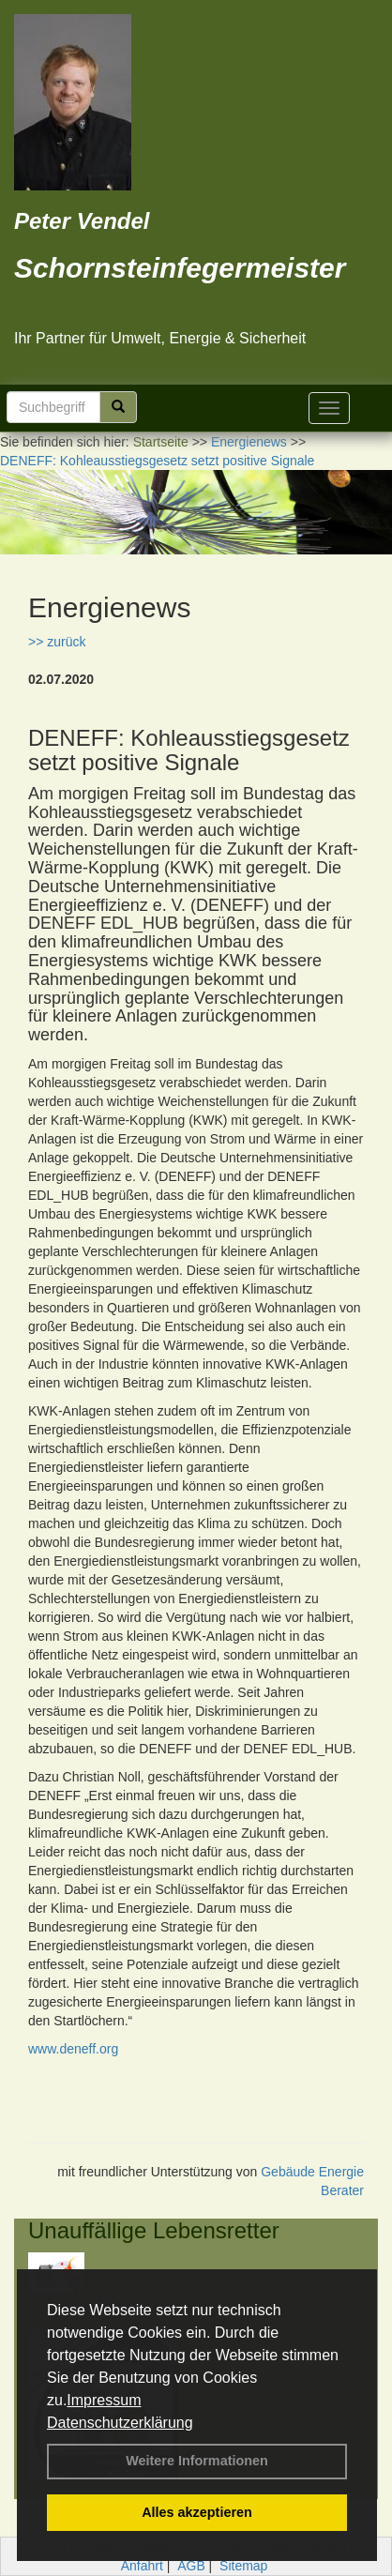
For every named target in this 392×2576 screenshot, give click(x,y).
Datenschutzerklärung (120, 2423)
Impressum (104, 2400)
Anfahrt (142, 2565)
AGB (191, 2565)
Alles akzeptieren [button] (197, 2512)
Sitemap (243, 2565)
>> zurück (56, 641)
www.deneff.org (73, 2048)
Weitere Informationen (197, 2460)
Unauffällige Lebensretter (153, 2230)
